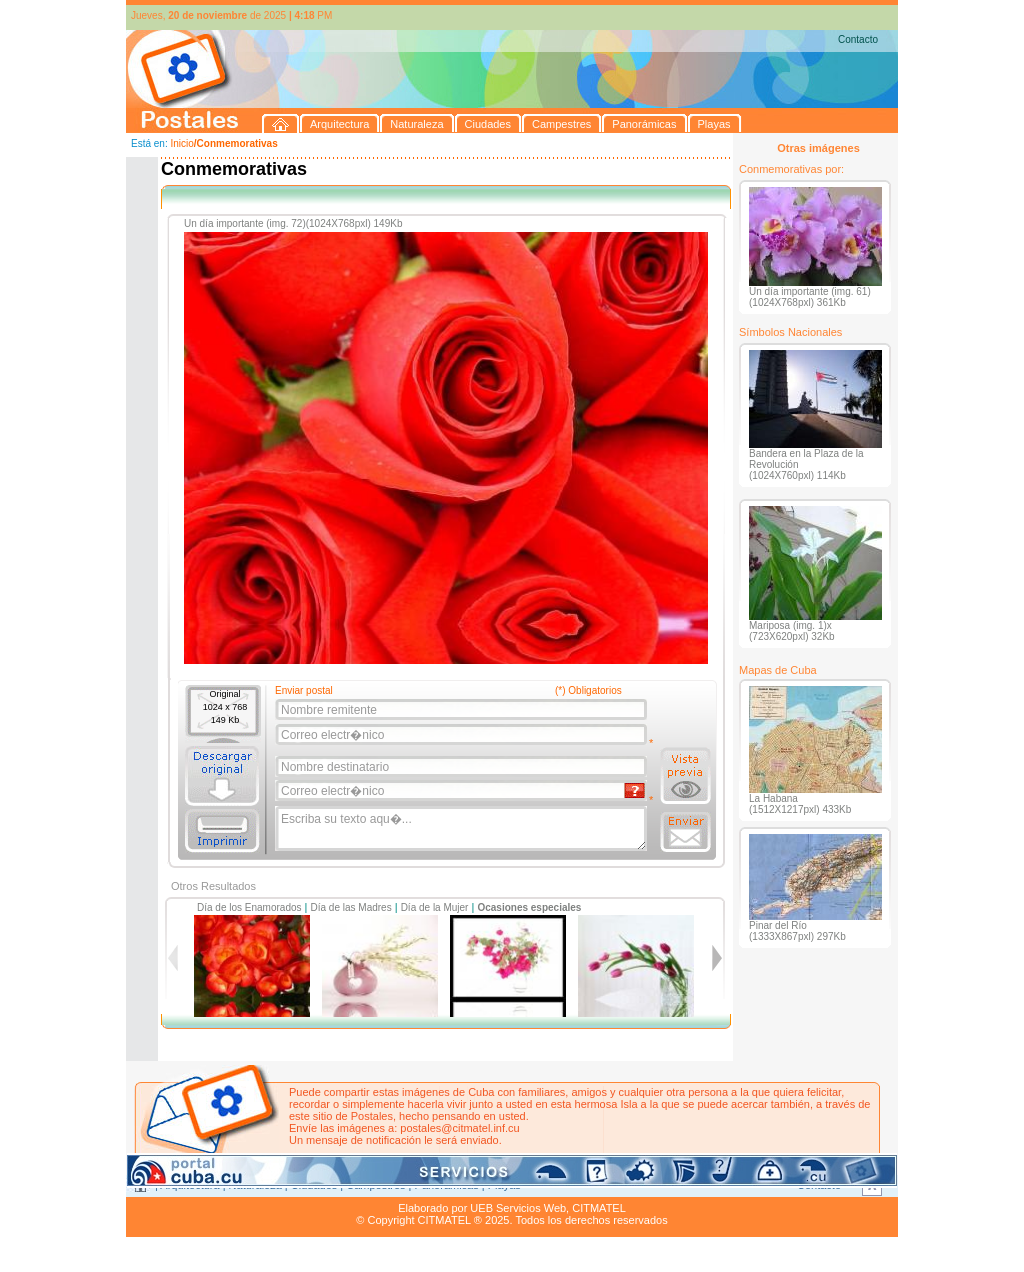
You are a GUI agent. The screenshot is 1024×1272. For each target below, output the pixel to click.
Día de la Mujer (435, 907)
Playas (504, 1185)
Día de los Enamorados (249, 907)
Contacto (858, 39)
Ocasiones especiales (529, 907)
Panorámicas (447, 1185)
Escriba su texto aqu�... (462, 829)
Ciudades (314, 1185)
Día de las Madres (351, 907)
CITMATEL (599, 1208)
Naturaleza (255, 1185)
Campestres (375, 1185)
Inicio (181, 143)
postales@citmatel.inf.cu (459, 1128)
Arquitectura (189, 1185)
